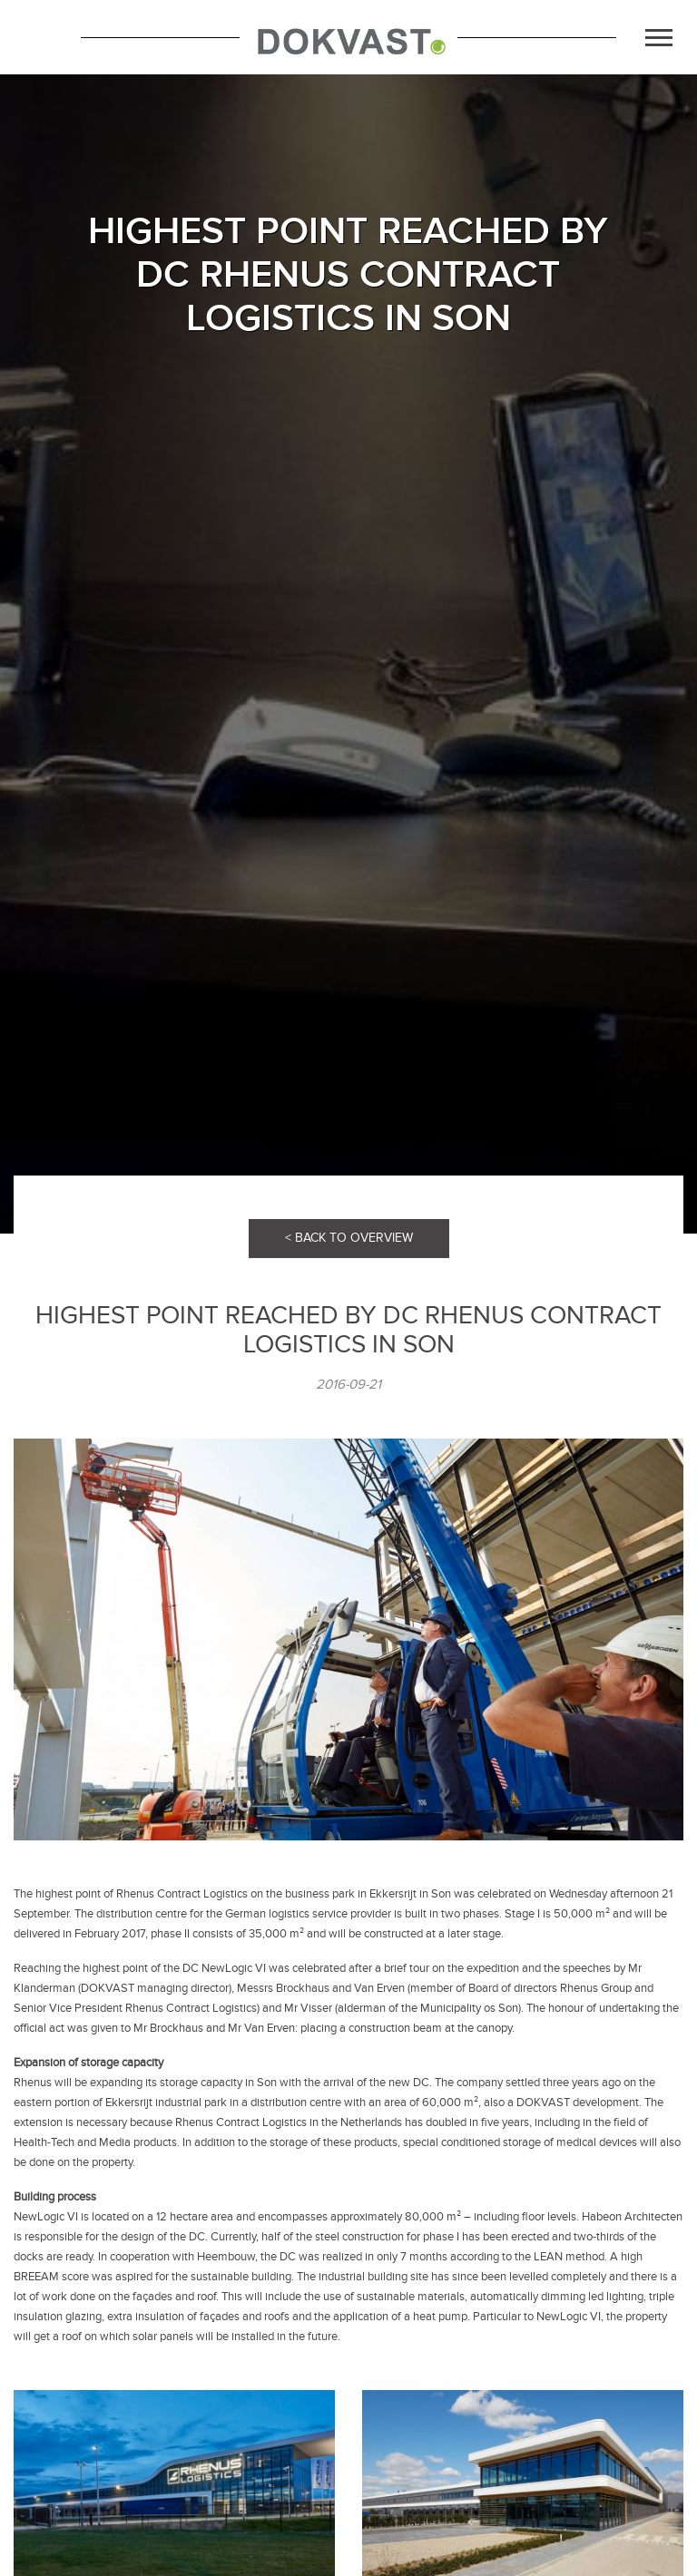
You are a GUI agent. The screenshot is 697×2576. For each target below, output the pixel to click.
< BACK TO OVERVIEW (349, 1237)
